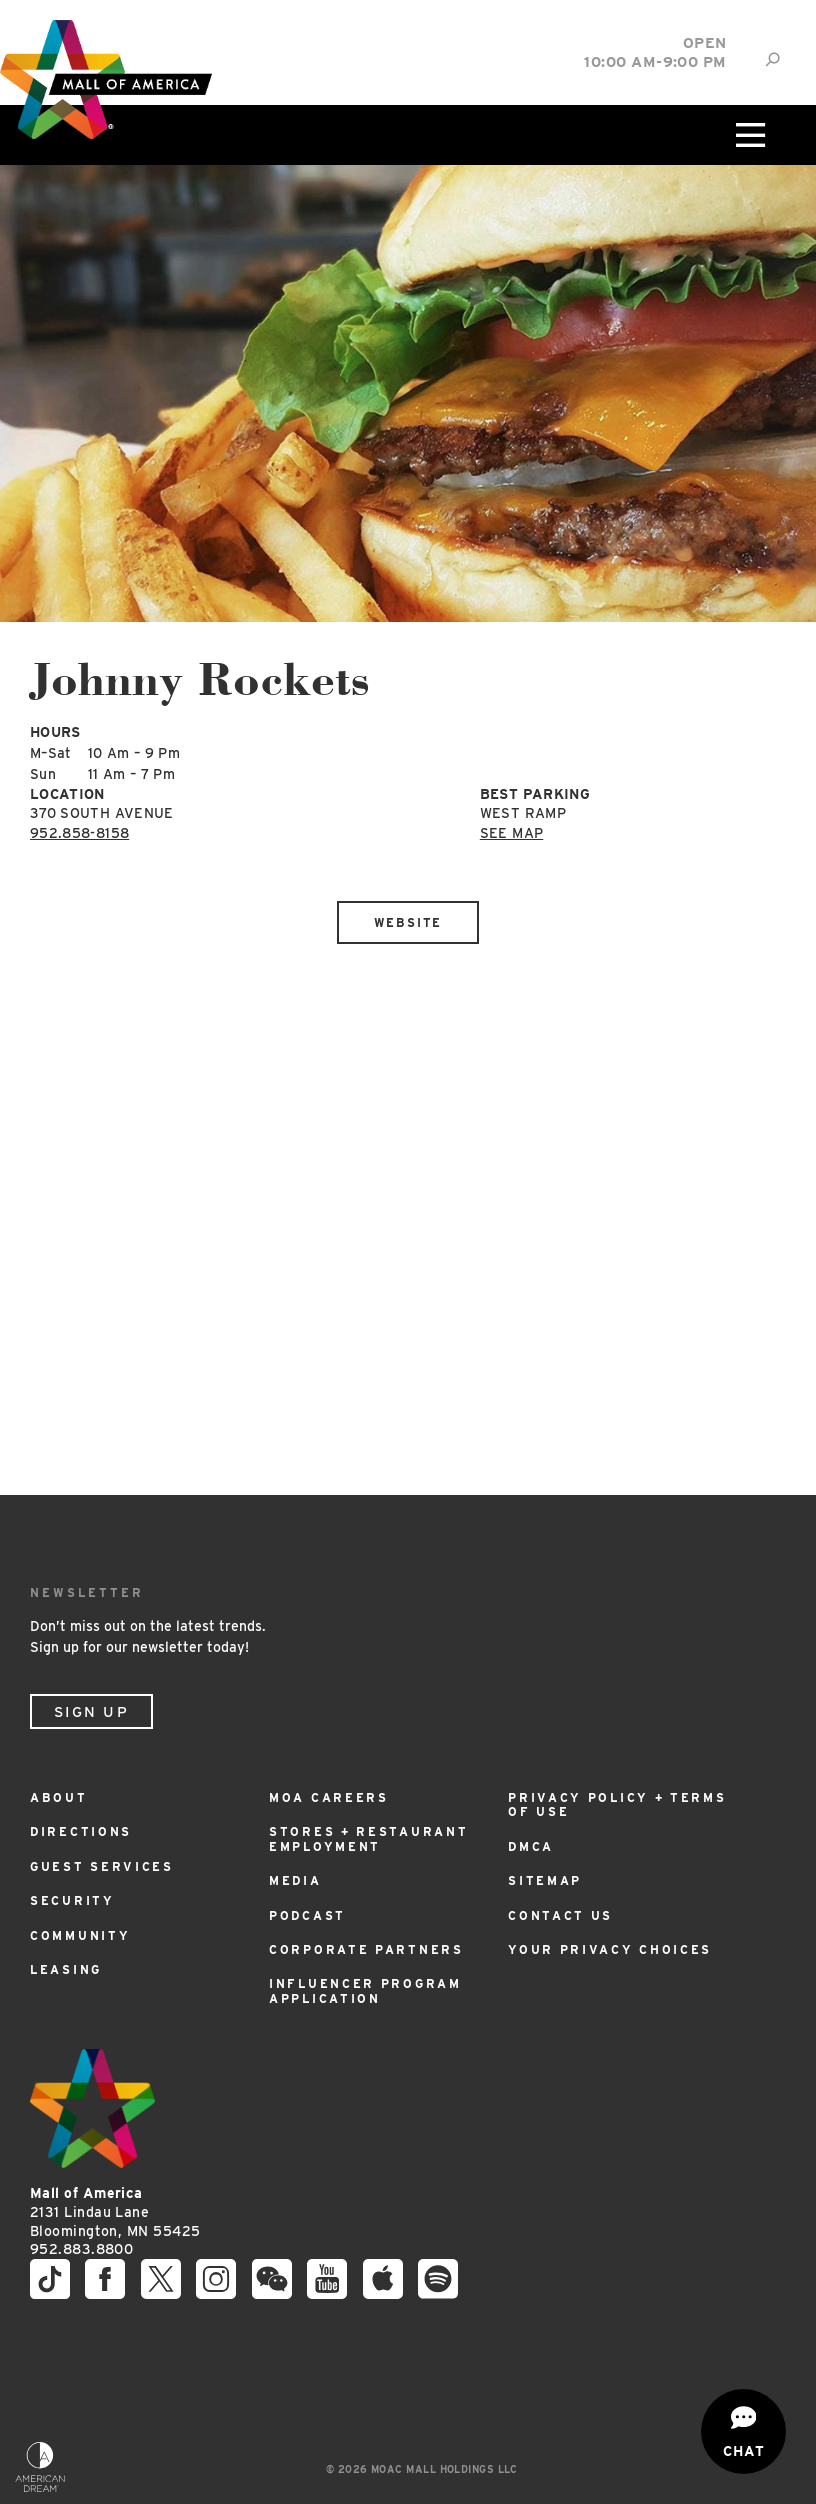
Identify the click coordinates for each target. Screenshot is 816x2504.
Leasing (66, 1969)
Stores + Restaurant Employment (368, 1838)
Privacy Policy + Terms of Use (617, 1804)
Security (72, 1900)
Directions (81, 1831)
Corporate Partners (366, 1949)
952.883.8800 (81, 2249)
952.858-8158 (79, 833)
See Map (511, 833)
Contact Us (560, 1915)
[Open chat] (743, 2431)
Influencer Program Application (365, 1990)
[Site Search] (772, 59)
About (59, 1797)
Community (80, 1935)
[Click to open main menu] (748, 135)
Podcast (307, 1915)
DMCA (531, 1846)
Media (295, 1880)
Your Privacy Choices (610, 1949)
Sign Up (91, 1712)
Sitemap (545, 1880)
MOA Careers (329, 1797)
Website (408, 922)
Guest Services (102, 1866)
